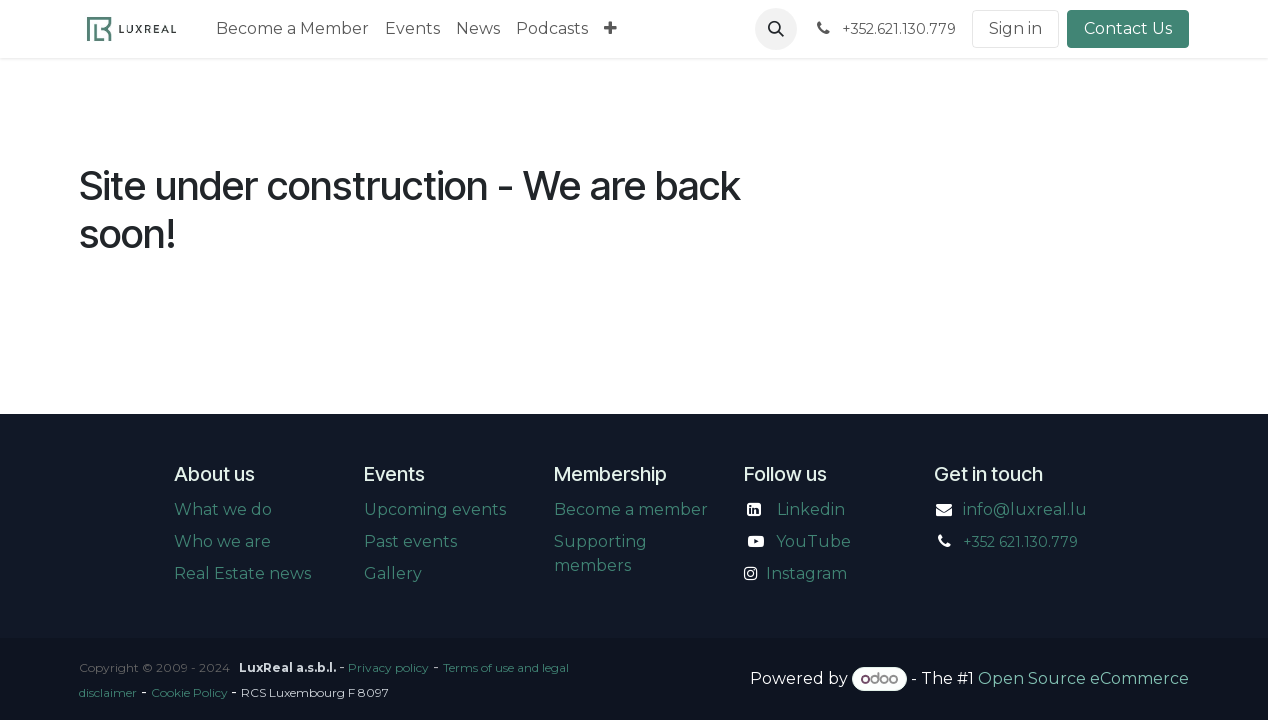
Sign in (1015, 28)
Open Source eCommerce (1083, 678)
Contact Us (1128, 28)
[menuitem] (292, 29)
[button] (776, 29)
